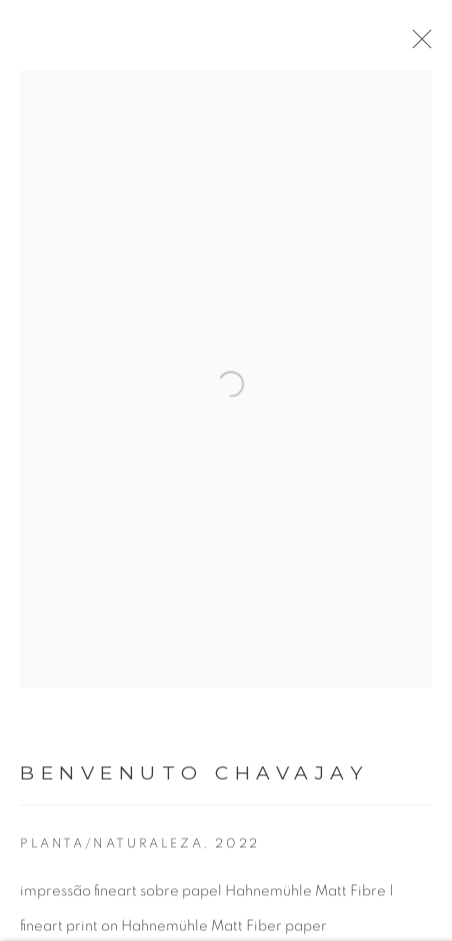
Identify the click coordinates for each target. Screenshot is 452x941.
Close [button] (426, 45)
